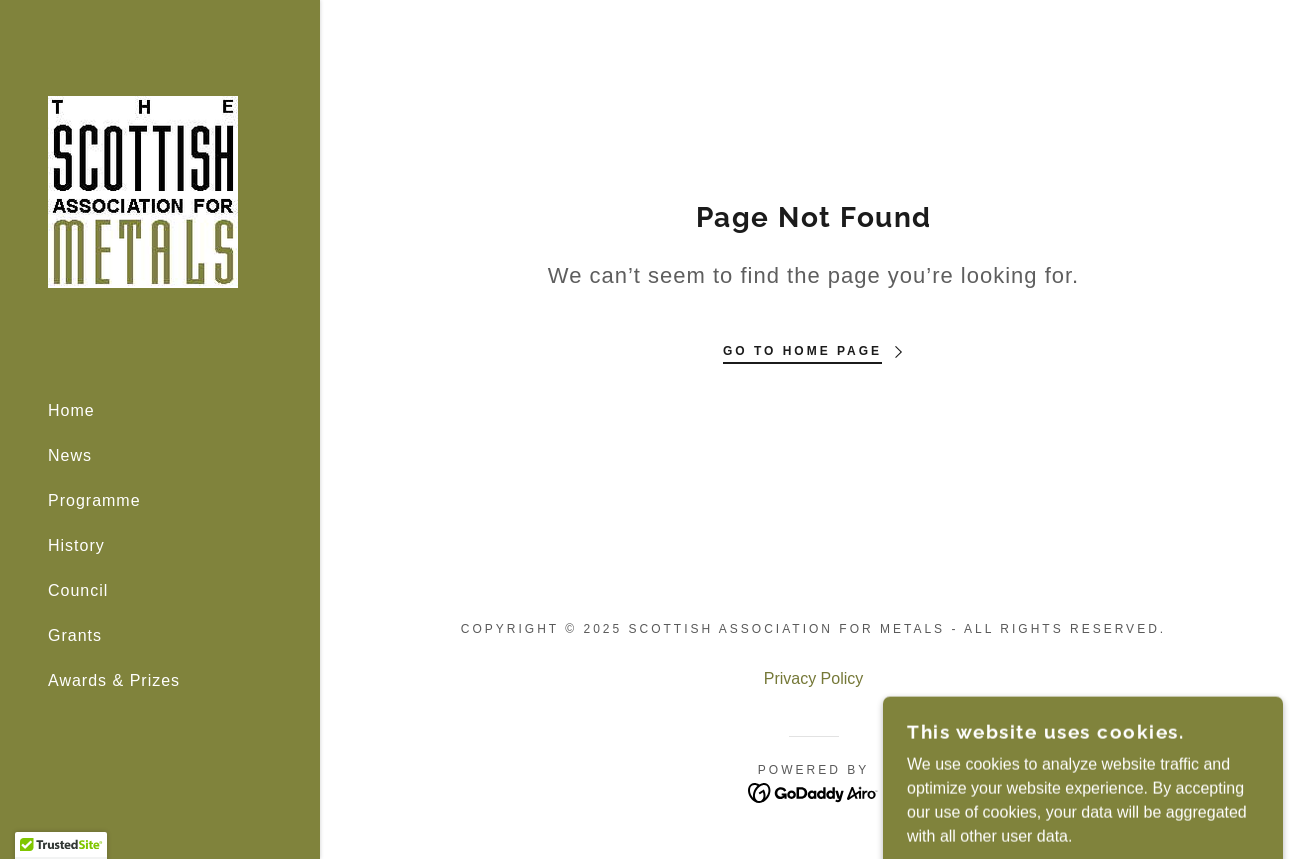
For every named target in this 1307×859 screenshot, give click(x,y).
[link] (143, 190)
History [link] (76, 545)
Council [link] (78, 590)
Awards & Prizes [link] (114, 680)
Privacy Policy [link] (814, 678)
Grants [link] (75, 635)
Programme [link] (94, 500)
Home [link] (71, 410)
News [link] (70, 455)
